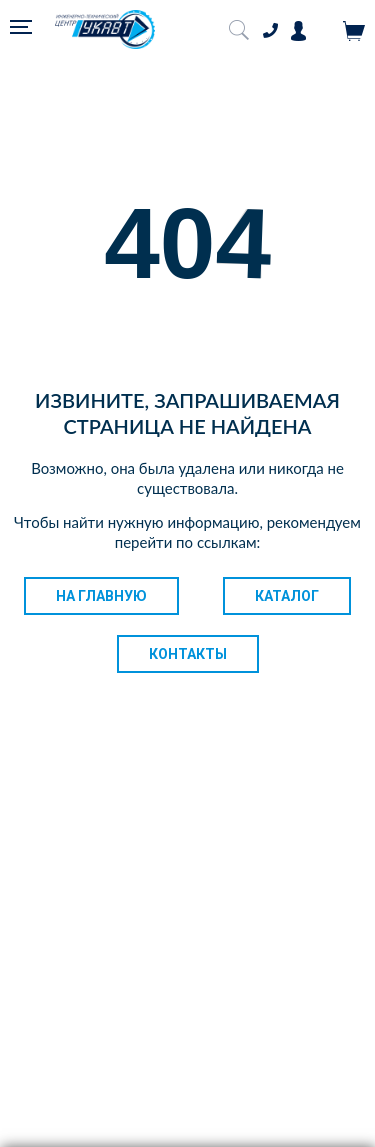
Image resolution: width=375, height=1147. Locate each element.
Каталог (287, 596)
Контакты (188, 654)
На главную (101, 596)
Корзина (354, 31)
